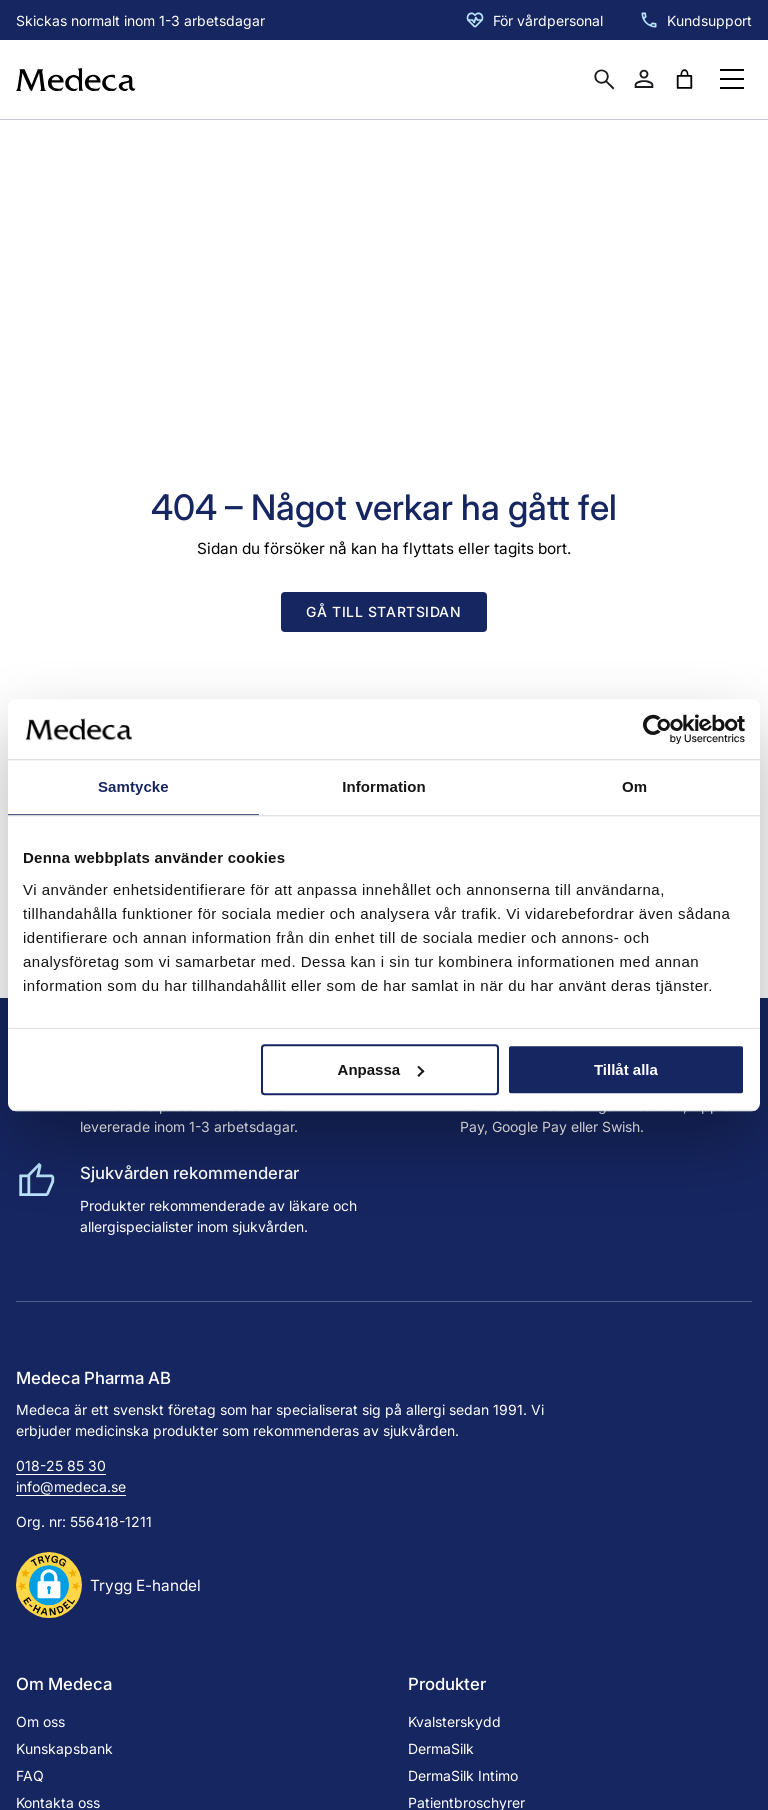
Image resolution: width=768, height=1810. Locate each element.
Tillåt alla (626, 1069)
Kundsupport (709, 20)
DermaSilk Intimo (463, 1775)
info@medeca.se (71, 1486)
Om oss (40, 1721)
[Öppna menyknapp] (732, 79)
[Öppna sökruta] (604, 79)
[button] (108, 1585)
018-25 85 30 (61, 1465)
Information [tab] (384, 786)
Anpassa (381, 1069)
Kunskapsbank (64, 1748)
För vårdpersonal (548, 20)
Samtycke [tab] (133, 786)
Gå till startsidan (383, 611)
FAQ (30, 1775)
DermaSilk (441, 1748)
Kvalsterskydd (454, 1721)
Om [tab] (634, 786)
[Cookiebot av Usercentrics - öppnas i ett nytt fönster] (657, 729)
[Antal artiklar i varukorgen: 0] (684, 79)
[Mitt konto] (644, 79)
